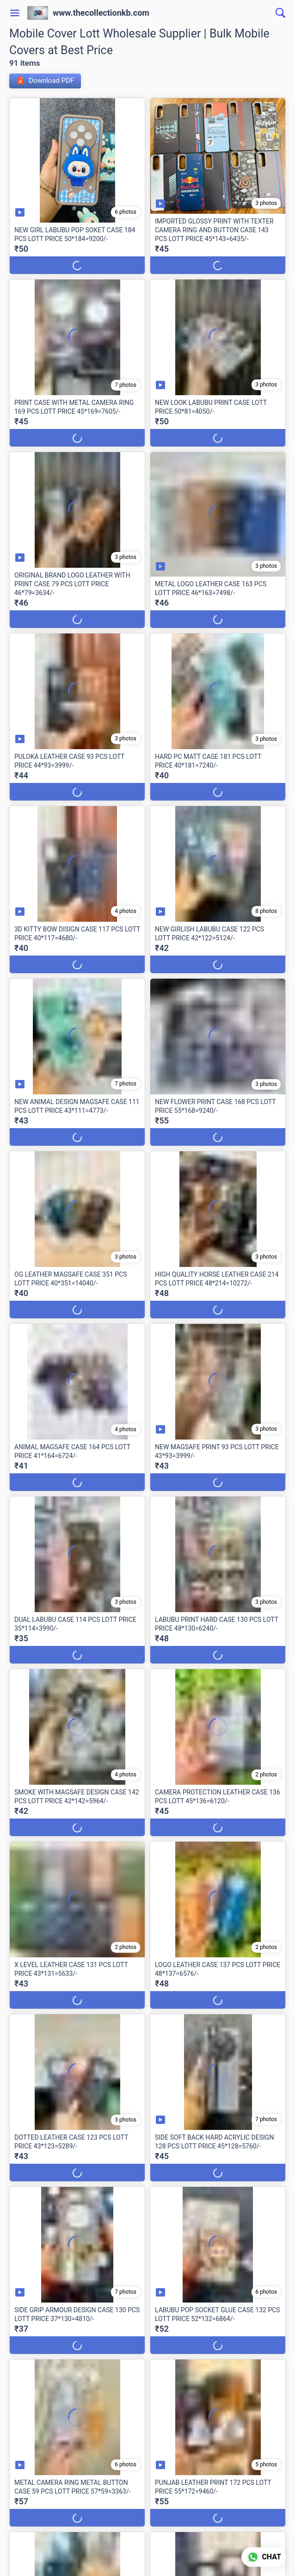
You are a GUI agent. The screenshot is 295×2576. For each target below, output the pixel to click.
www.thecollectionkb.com (101, 13)
